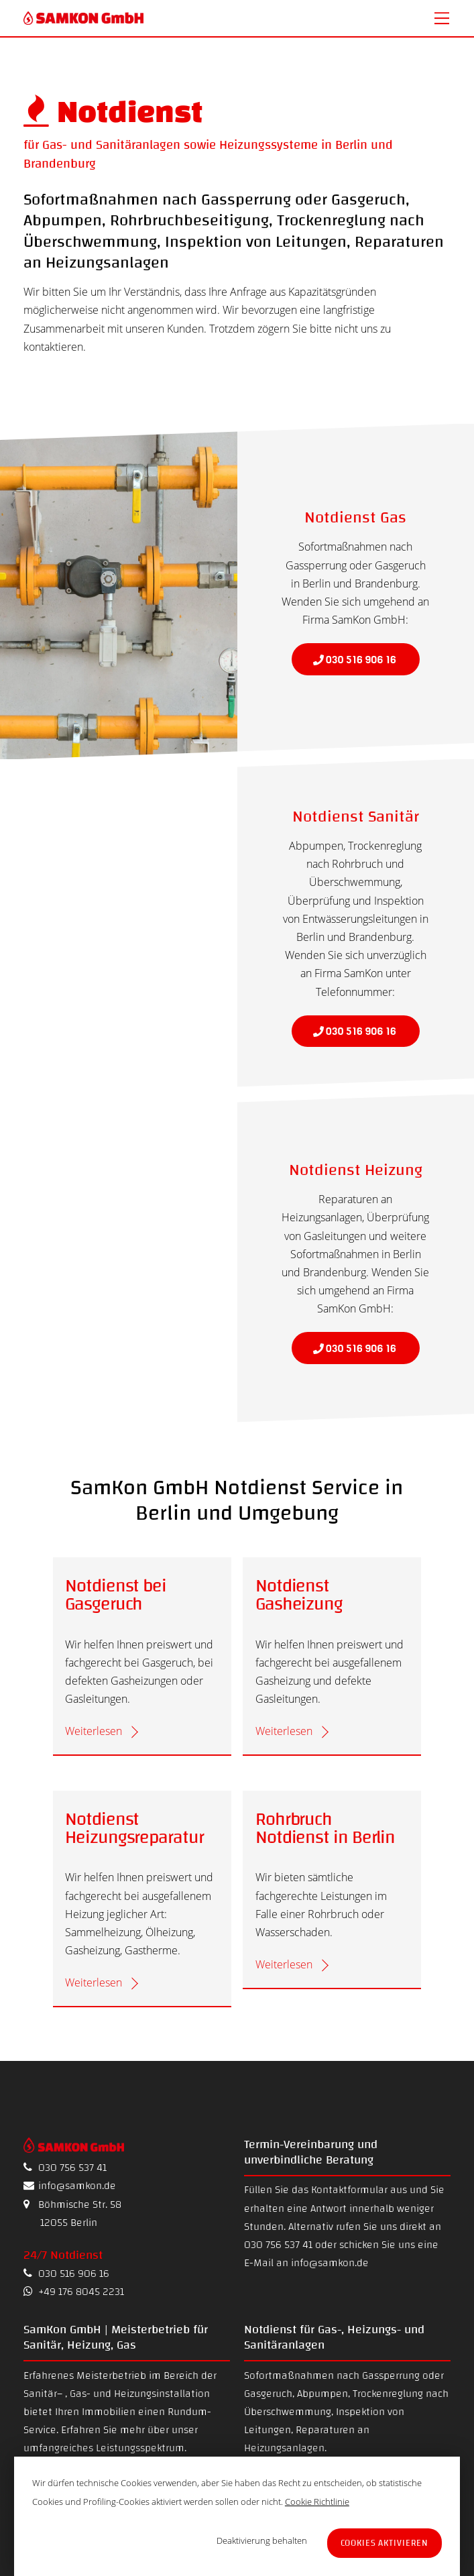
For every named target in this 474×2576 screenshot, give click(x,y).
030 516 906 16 (66, 2273)
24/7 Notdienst (63, 2255)
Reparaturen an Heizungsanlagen (306, 2439)
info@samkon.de (69, 2186)
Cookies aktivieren (385, 2543)
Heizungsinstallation (162, 2394)
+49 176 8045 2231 (73, 2292)
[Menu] (441, 18)
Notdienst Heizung (355, 1170)
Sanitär (40, 2394)
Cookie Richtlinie (317, 2502)
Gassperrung (391, 2375)
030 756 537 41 (65, 2168)
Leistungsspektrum (140, 2448)
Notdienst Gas (355, 518)
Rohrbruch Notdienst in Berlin (325, 1828)
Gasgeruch (268, 2394)
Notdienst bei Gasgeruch (115, 1595)
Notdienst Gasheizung (299, 1595)
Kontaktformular (349, 2190)
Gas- (80, 2394)
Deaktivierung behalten (262, 2540)
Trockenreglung (388, 2394)
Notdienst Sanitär (355, 817)
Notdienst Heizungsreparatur (134, 1828)
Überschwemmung (287, 2412)
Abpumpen (322, 2394)
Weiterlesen (93, 1731)
